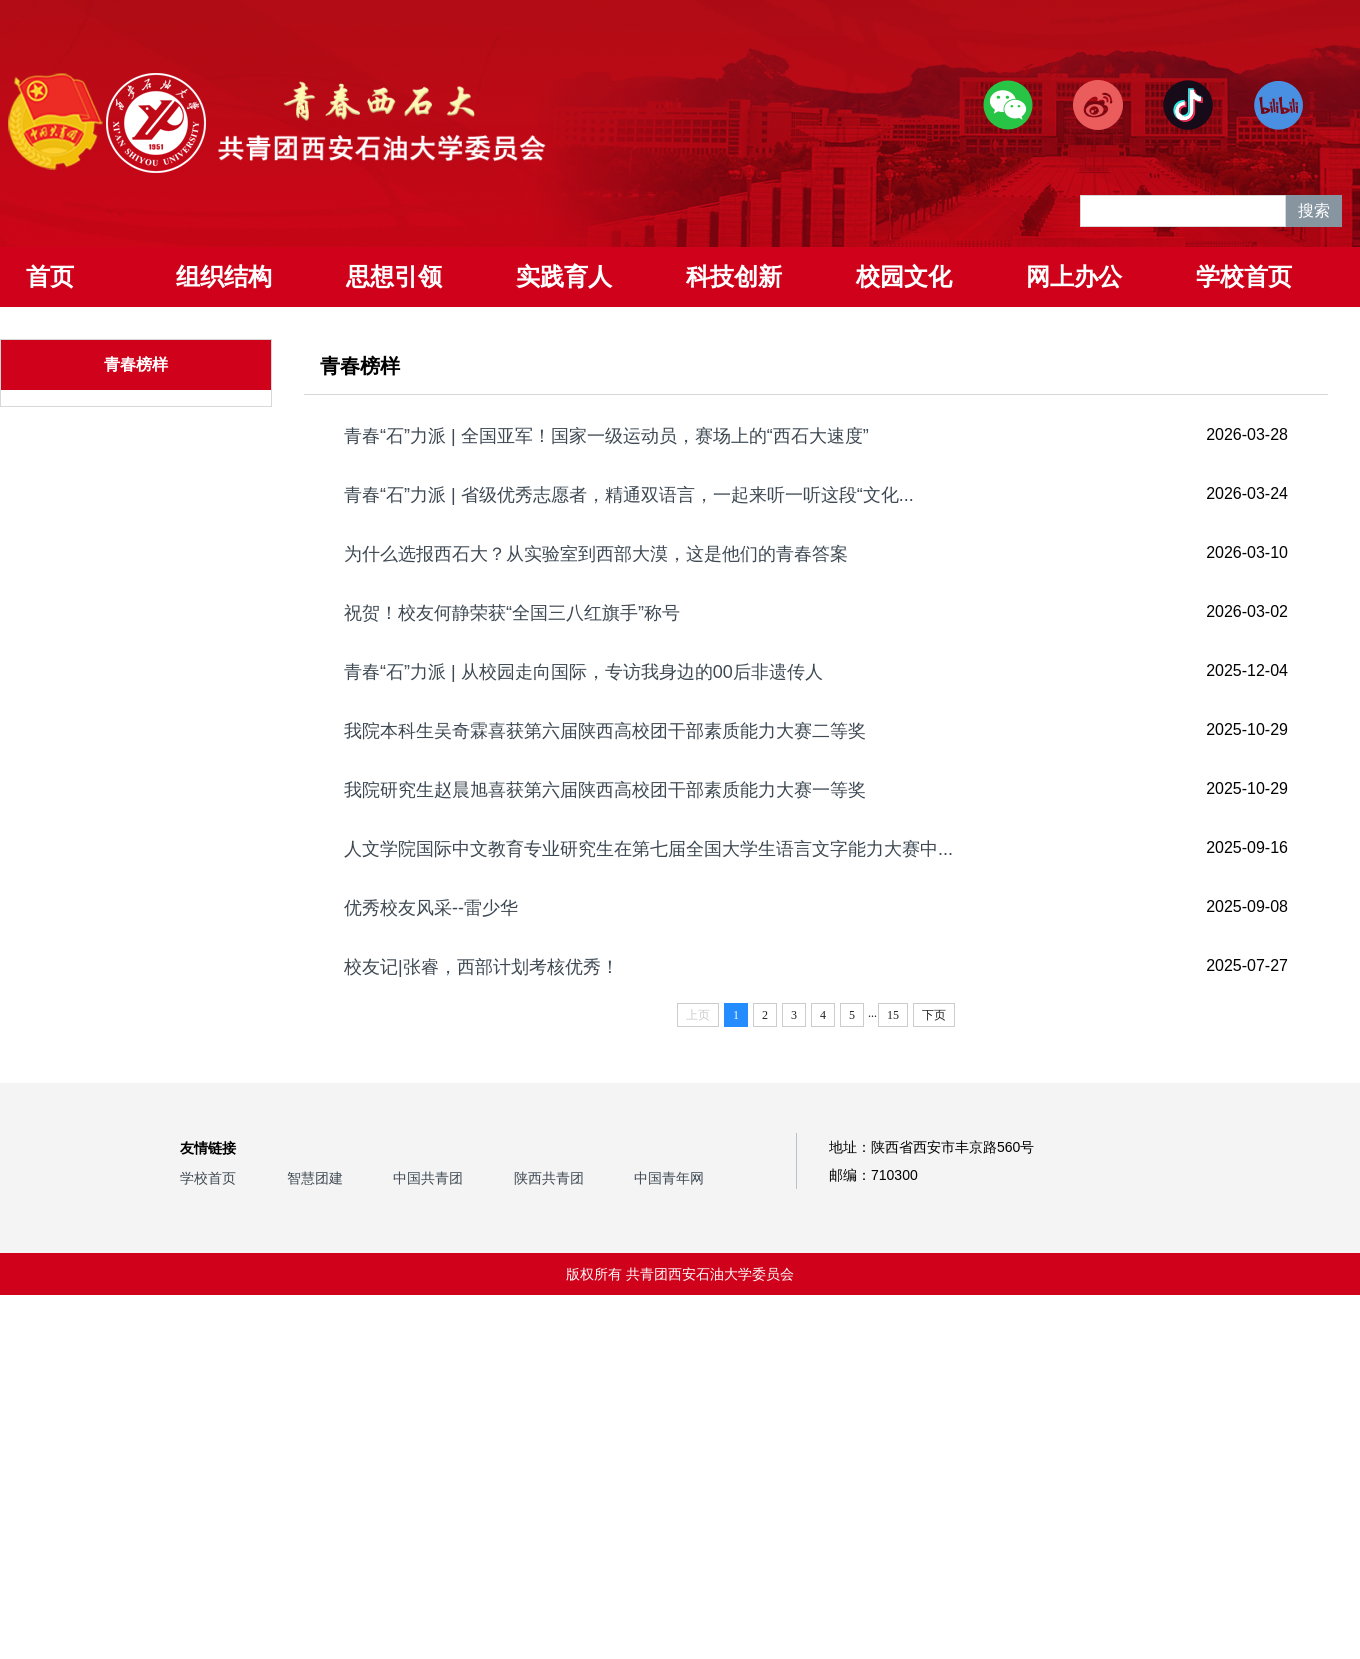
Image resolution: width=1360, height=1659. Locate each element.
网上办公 (1074, 276)
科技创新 (734, 276)
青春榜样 (136, 364)
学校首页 (1244, 276)
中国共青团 (428, 1178)
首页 (50, 276)
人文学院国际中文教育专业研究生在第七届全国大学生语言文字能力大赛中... (648, 849)
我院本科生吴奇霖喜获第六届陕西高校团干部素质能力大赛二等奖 (605, 731)
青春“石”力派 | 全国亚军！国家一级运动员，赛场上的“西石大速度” (606, 436)
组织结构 (224, 276)
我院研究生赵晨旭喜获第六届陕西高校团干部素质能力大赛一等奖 (605, 790)
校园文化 (904, 276)
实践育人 (564, 276)
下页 (934, 1015)
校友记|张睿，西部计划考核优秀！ (481, 967)
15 (893, 1015)
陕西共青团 (549, 1178)
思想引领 (394, 276)
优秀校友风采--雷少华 (431, 908)
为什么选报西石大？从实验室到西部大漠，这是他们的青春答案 (596, 554)
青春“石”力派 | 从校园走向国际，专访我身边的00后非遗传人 (583, 672)
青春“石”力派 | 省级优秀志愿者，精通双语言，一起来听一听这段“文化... (629, 495)
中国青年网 (669, 1178)
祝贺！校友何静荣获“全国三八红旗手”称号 (512, 613)
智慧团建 (315, 1178)
